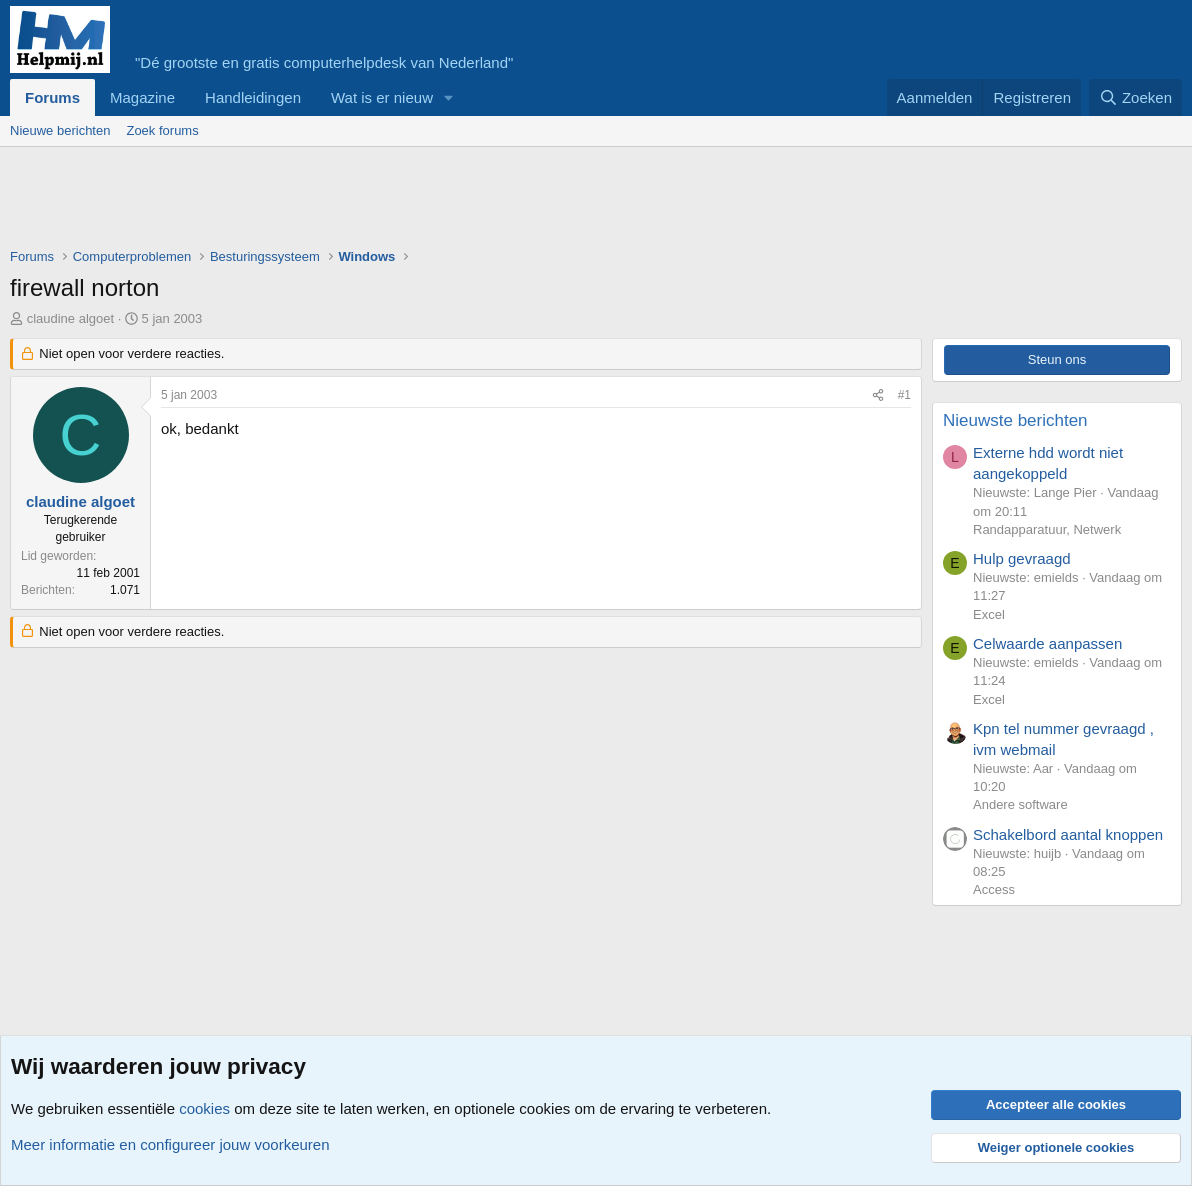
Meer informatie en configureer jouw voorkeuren (170, 1144)
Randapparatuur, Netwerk (1047, 529)
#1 (904, 395)
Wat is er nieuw (382, 97)
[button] (449, 97)
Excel (989, 614)
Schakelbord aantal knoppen (1068, 834)
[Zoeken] (1136, 97)
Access (994, 889)
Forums (52, 97)
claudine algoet (70, 318)
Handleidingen (253, 97)
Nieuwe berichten (60, 130)
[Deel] (878, 395)
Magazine (142, 97)
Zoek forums (162, 130)
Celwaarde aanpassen (1047, 643)
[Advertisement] (374, 202)
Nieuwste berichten (1015, 420)
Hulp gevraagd (1022, 558)
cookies (204, 1108)
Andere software (1020, 804)
